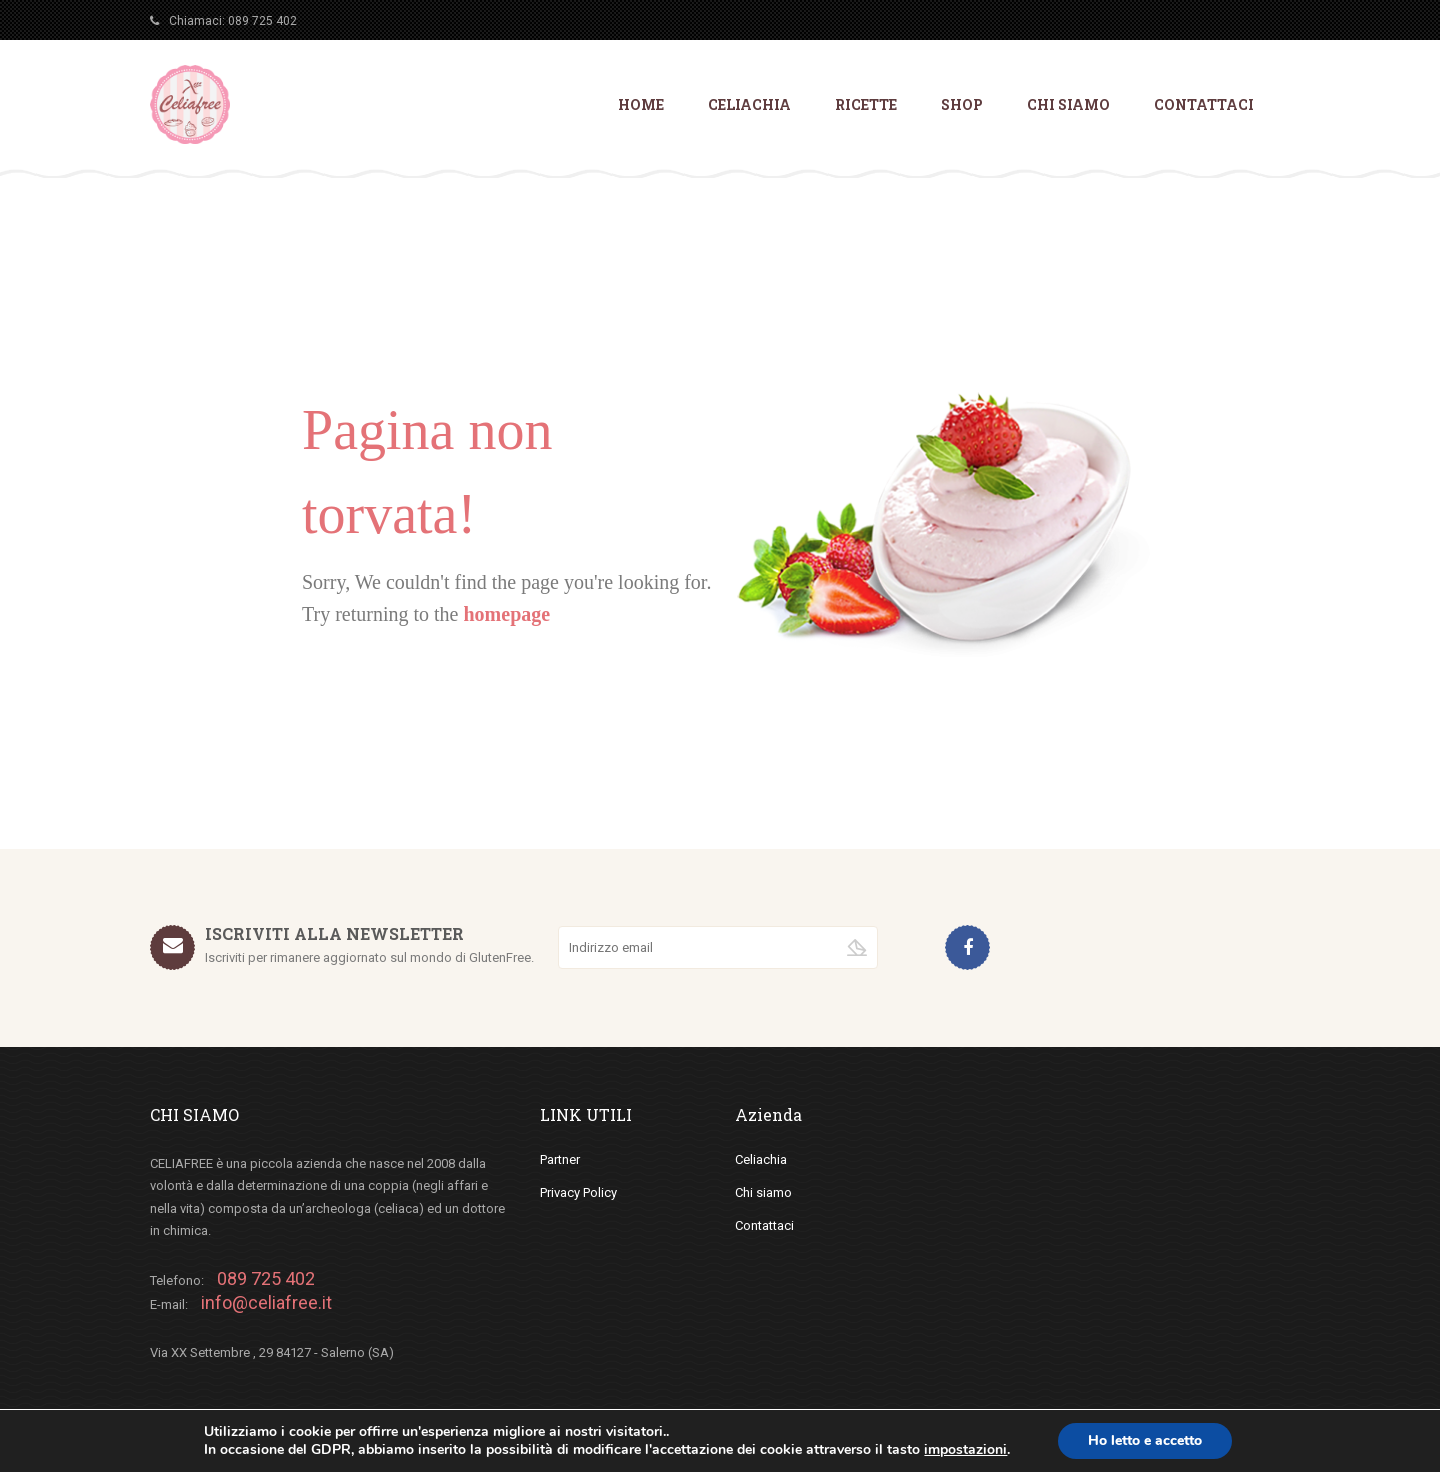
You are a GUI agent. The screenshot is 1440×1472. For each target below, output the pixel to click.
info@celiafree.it (266, 1302)
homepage (506, 614)
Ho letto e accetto (1145, 1440)
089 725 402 (262, 21)
